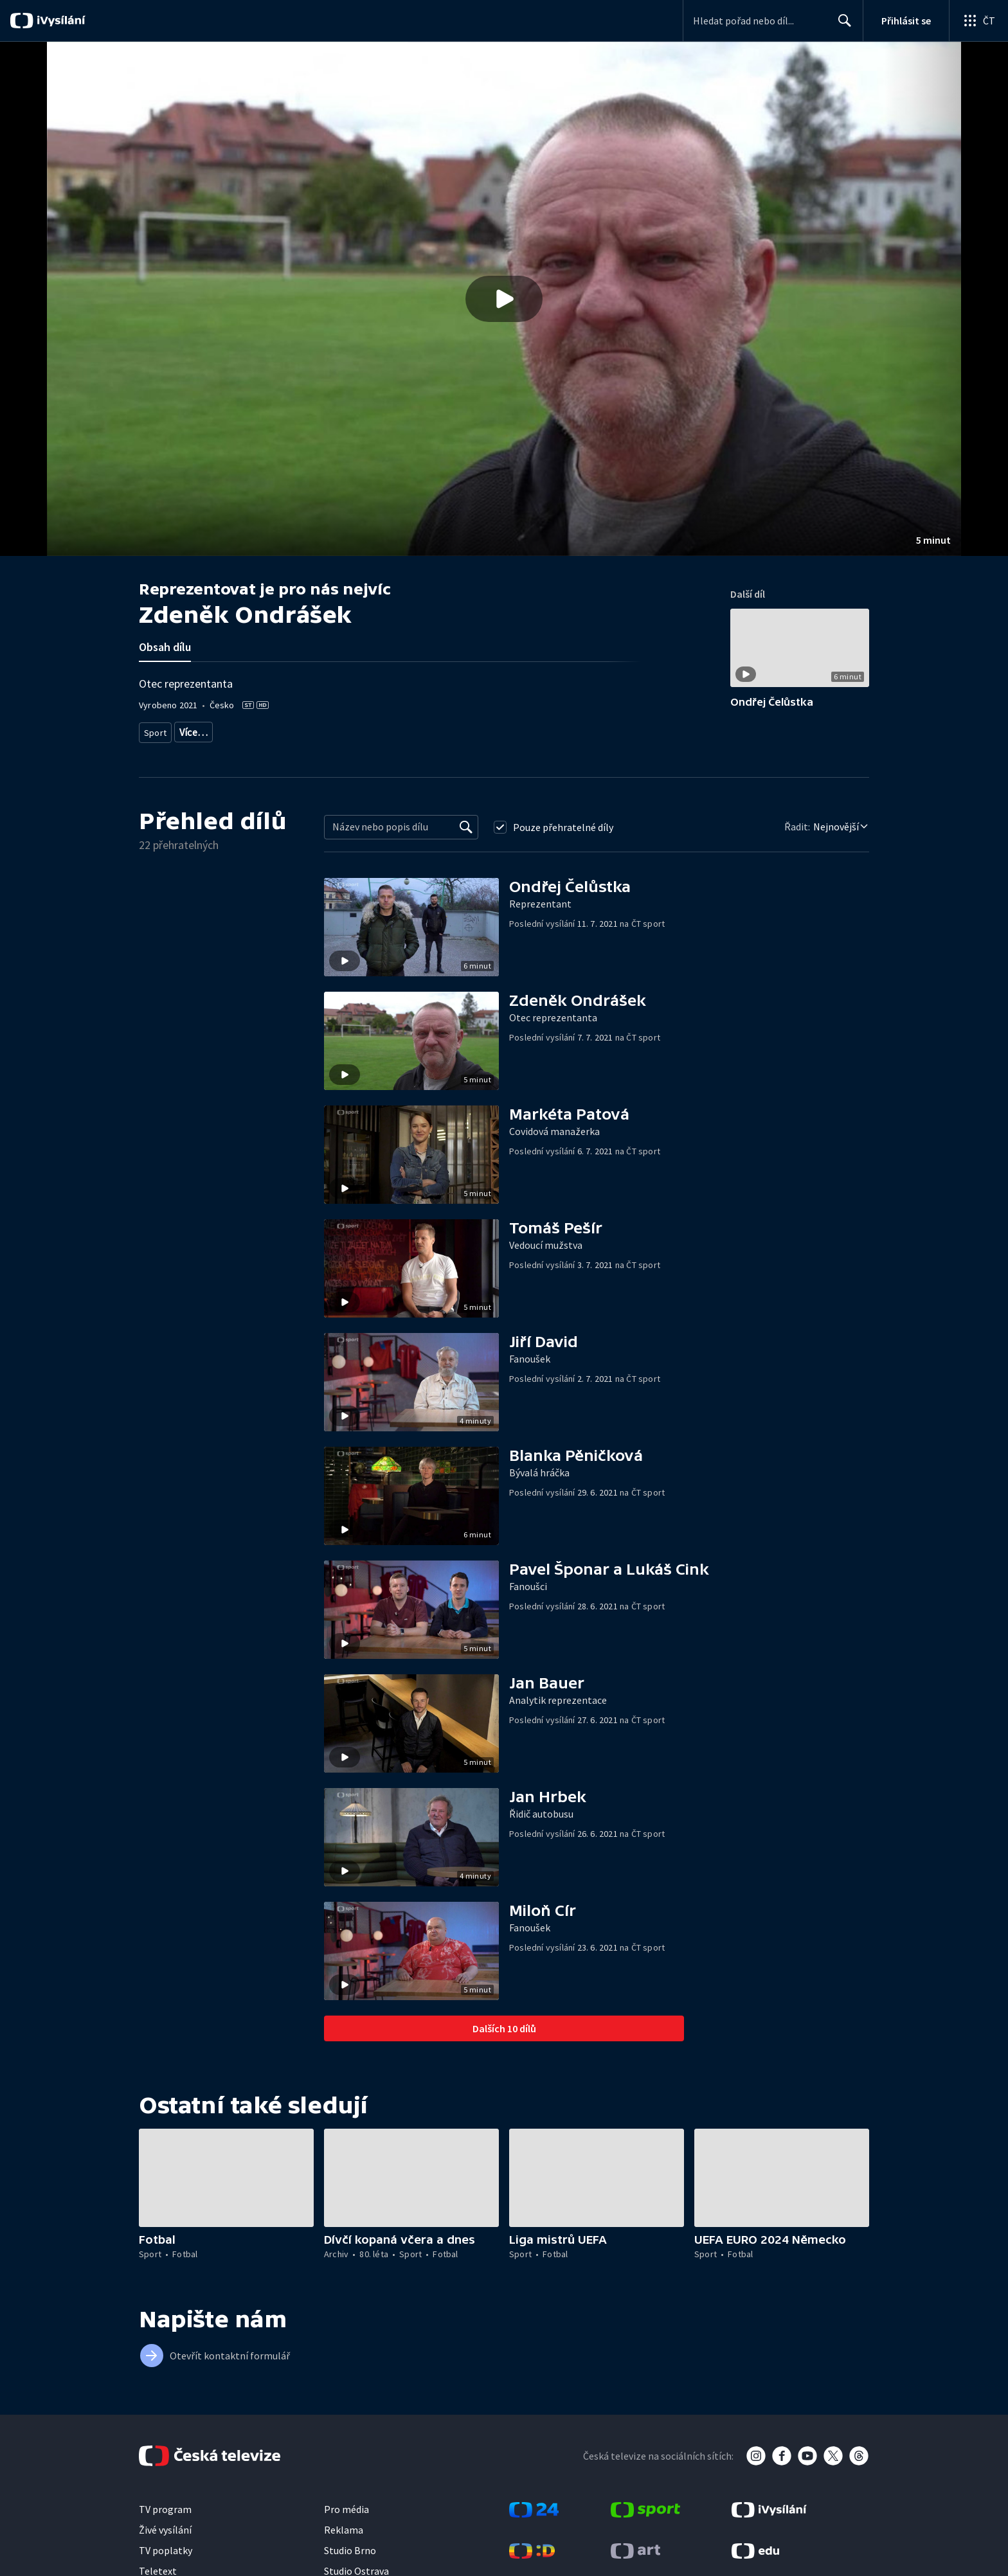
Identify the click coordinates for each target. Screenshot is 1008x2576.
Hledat (841, 26)
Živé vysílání (165, 2525)
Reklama (343, 2525)
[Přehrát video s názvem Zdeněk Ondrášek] (504, 299)
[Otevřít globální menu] (978, 20)
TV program (165, 2504)
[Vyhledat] (466, 822)
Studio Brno (350, 2545)
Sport (155, 730)
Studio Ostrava (356, 2566)
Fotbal (192, 730)
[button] (504, 299)
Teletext (158, 2566)
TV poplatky (165, 2545)
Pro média (346, 2504)
